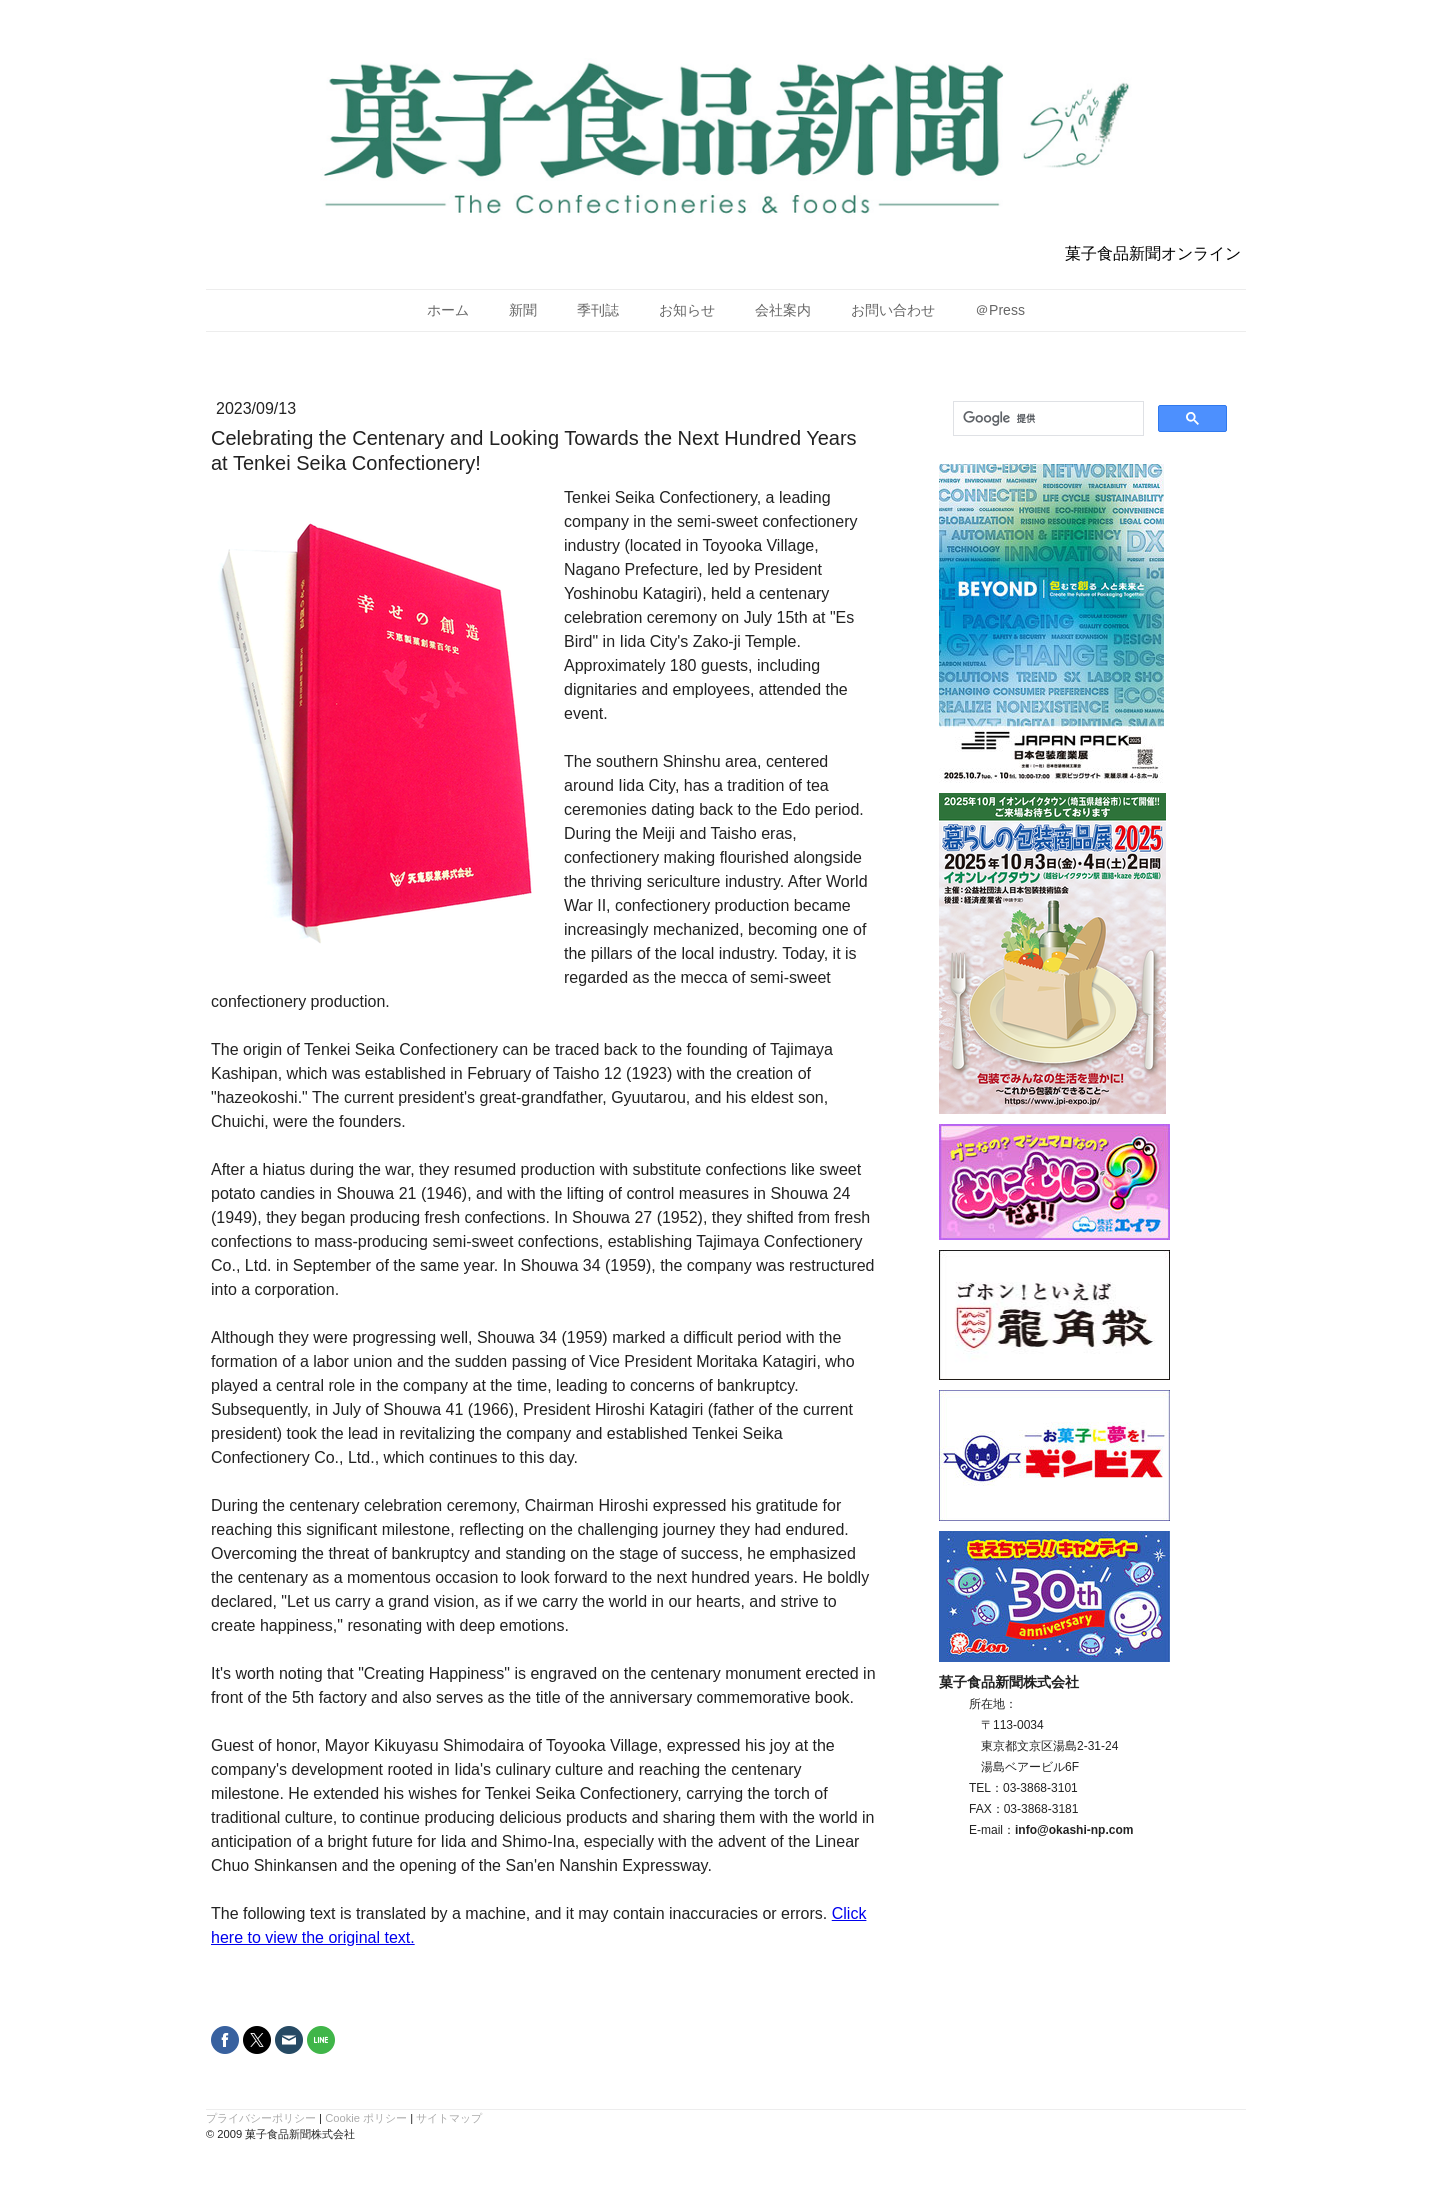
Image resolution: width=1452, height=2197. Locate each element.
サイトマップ (449, 2118)
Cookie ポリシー (366, 2118)
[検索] (1046, 419)
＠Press (1000, 310)
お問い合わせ (893, 310)
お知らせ (687, 310)
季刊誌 (598, 310)
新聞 (523, 310)
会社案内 (783, 310)
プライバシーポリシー (261, 2118)
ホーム (448, 310)
